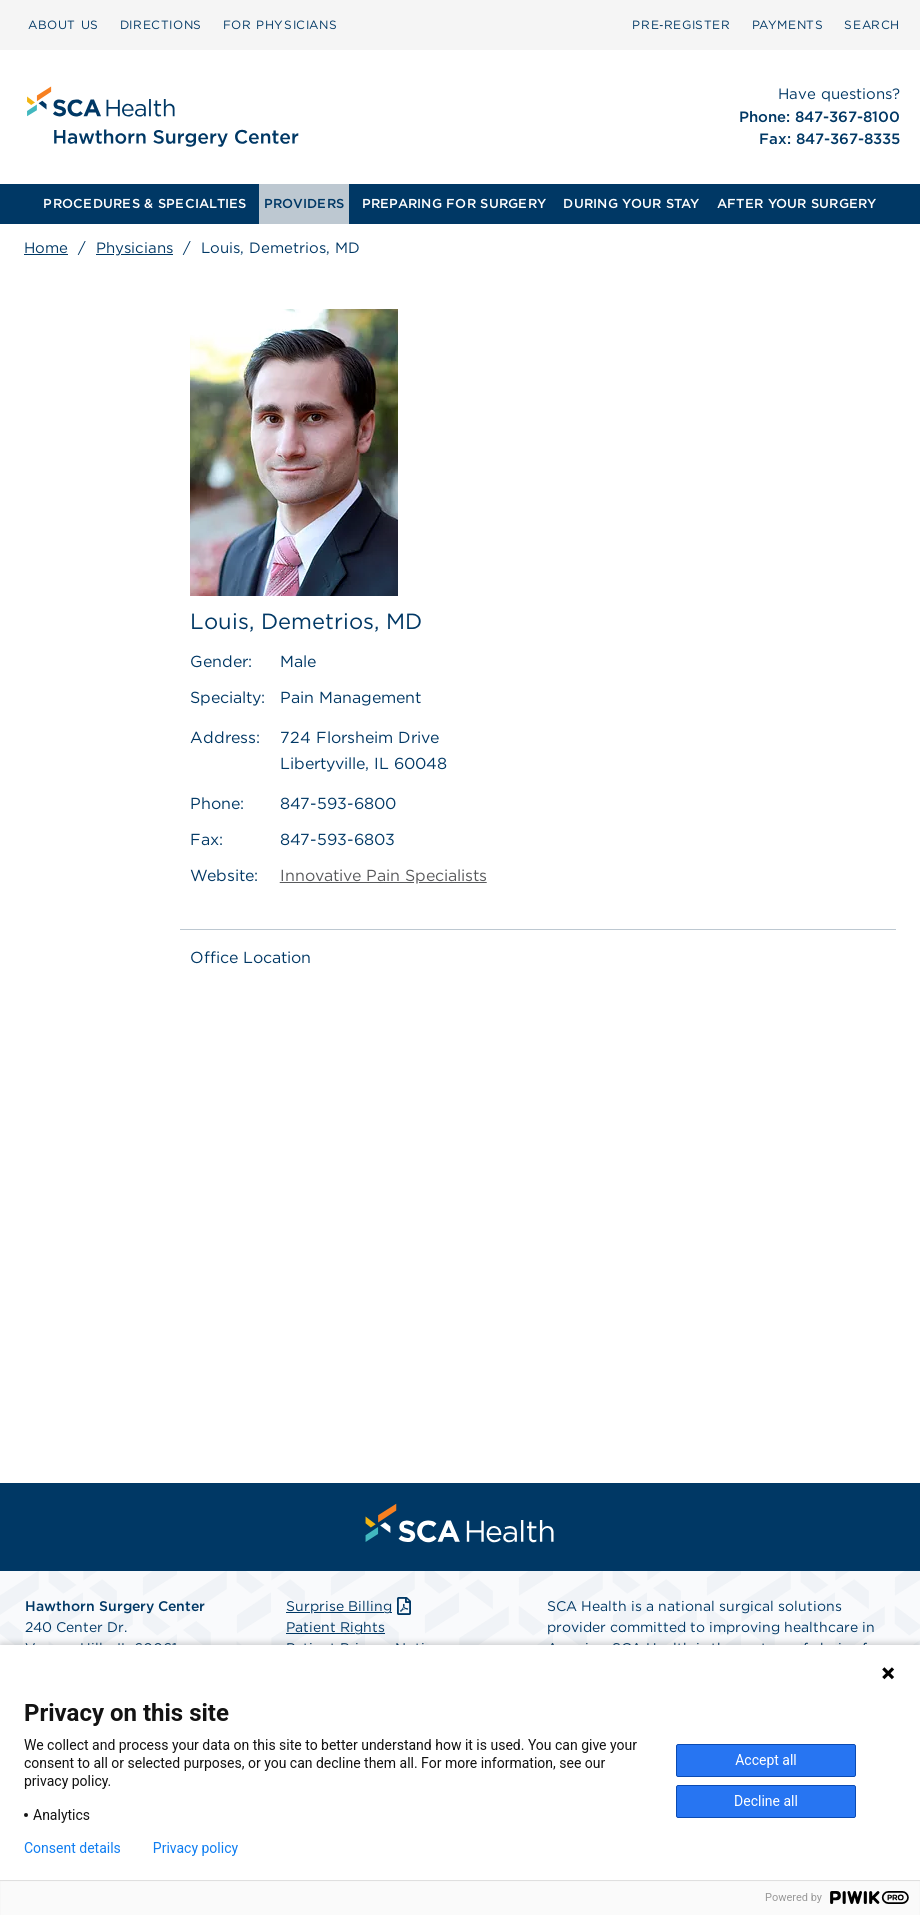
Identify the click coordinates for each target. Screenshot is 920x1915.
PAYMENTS (788, 24)
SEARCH (872, 24)
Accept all (766, 1760)
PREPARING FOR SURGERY (454, 203)
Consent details (72, 1848)
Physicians (134, 248)
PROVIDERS (304, 203)
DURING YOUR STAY (631, 203)
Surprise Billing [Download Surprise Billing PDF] (350, 1606)
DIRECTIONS (161, 24)
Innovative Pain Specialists (383, 875)
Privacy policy (195, 1848)
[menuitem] (63, 25)
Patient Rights (335, 1627)
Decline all (766, 1801)
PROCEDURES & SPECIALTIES (144, 203)
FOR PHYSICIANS (280, 24)
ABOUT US (63, 24)
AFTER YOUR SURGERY (797, 203)
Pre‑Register (681, 24)
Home (46, 248)
